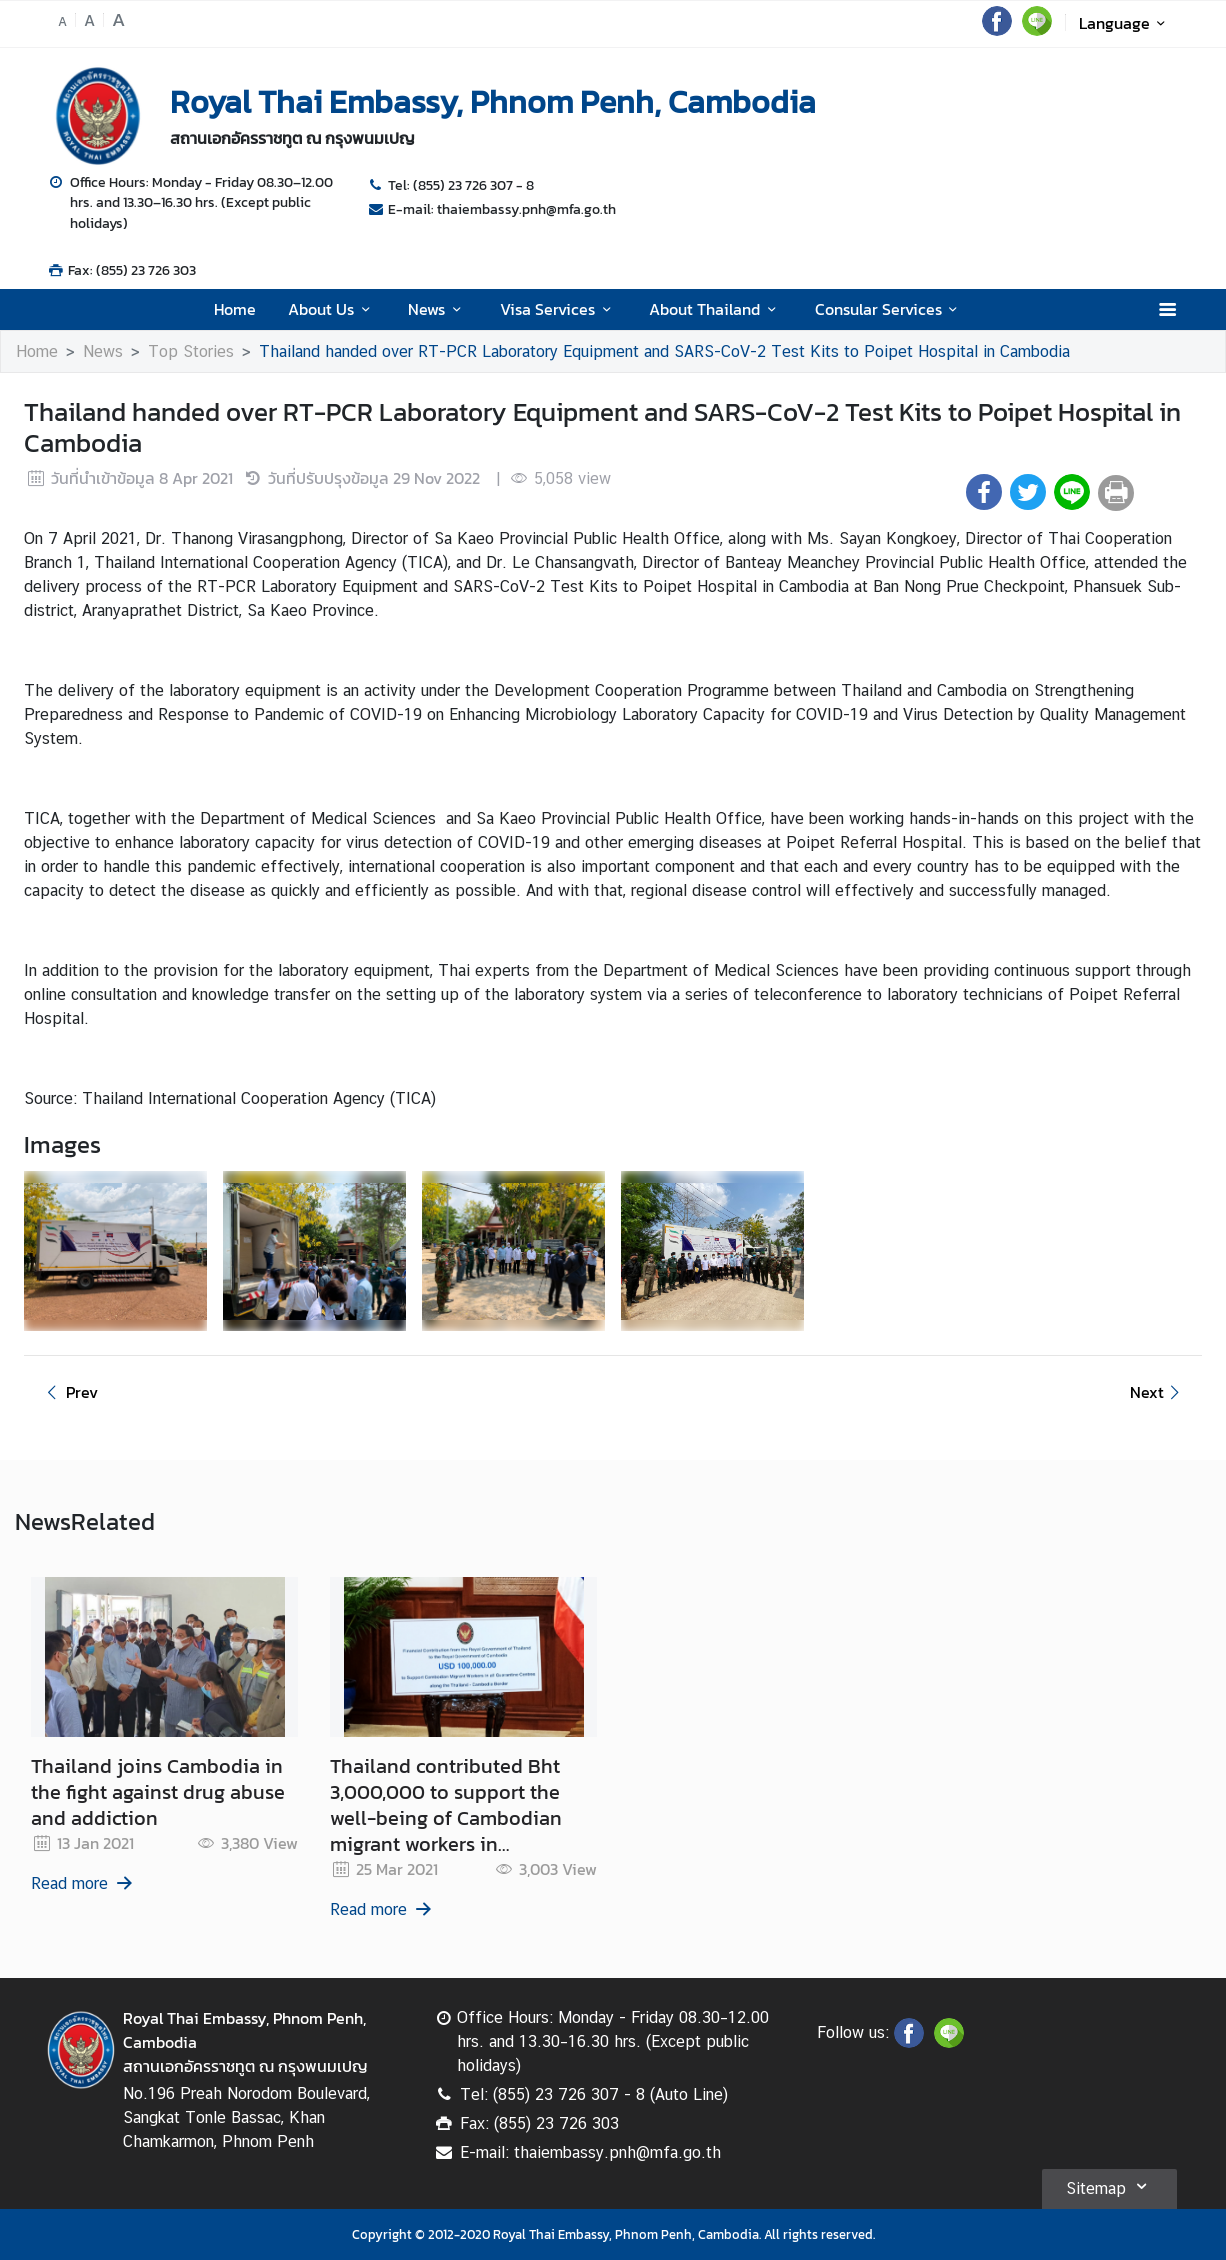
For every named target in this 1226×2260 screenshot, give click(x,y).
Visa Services (558, 309)
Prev (69, 1392)
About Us (332, 309)
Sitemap (1109, 2186)
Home (235, 309)
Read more (83, 1883)
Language (1125, 23)
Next (1158, 1392)
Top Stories (191, 351)
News (437, 309)
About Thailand (715, 309)
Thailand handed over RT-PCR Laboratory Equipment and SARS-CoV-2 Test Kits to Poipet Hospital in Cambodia (664, 351)
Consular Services (889, 309)
